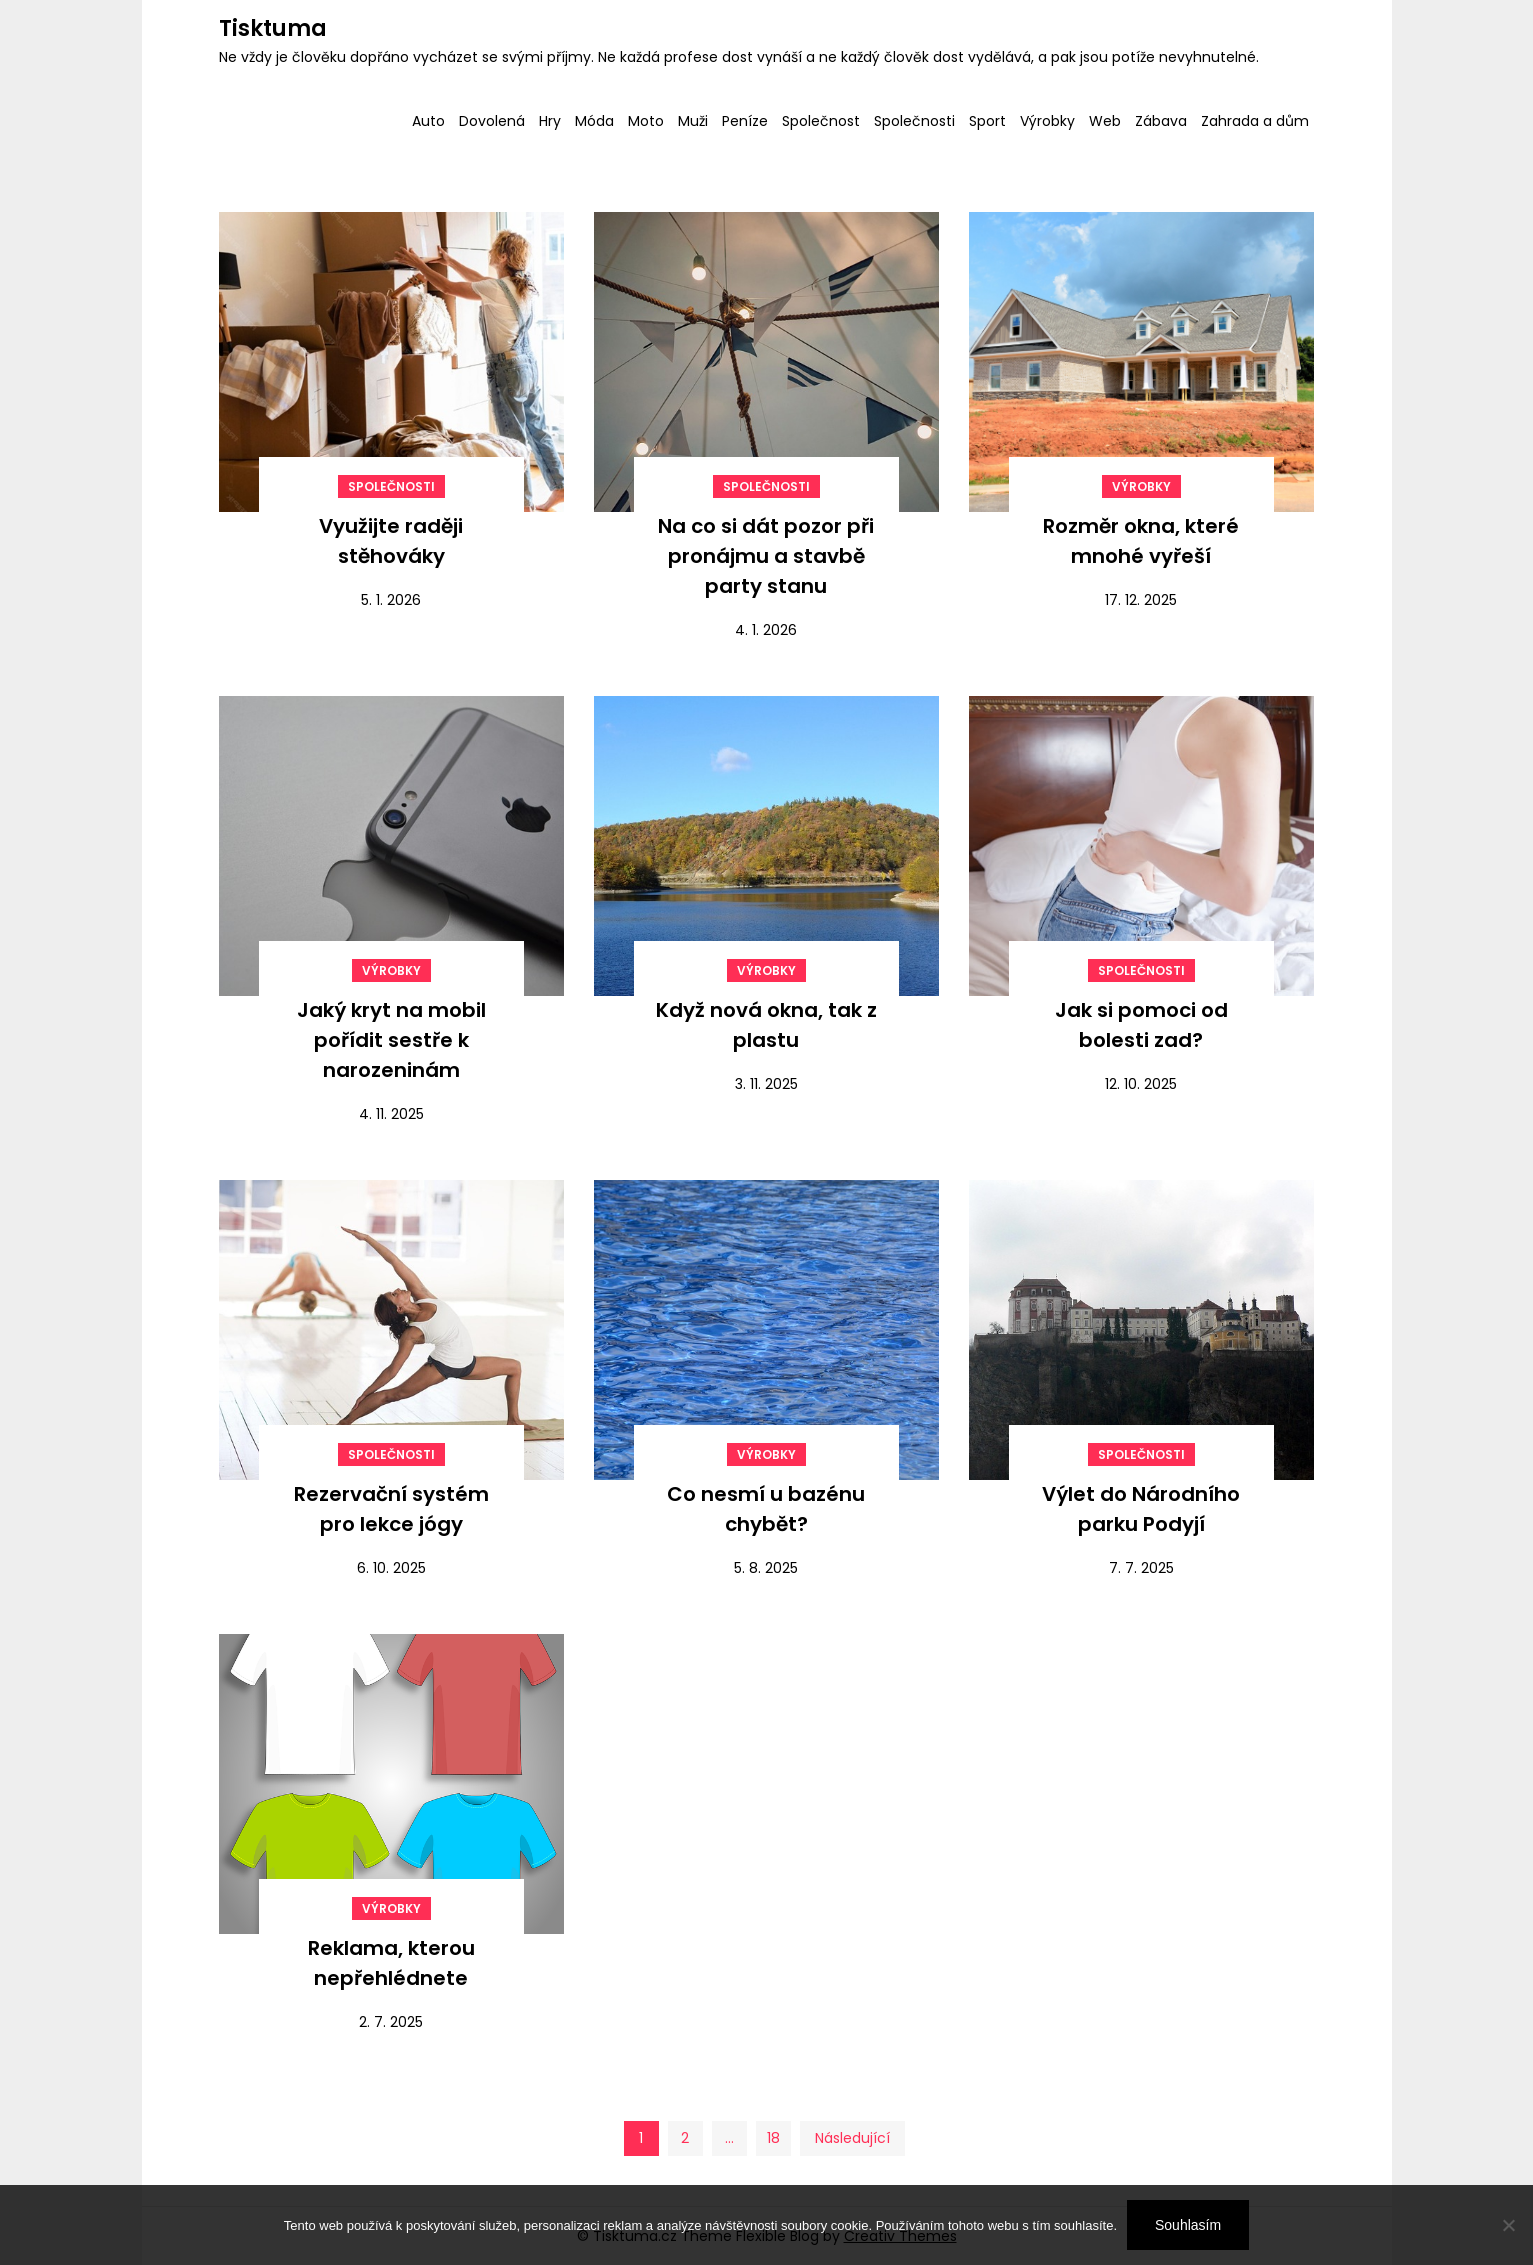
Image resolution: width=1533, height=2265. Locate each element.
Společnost (821, 121)
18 (773, 2138)
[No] (1508, 2225)
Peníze (745, 121)
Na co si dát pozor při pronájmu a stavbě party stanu (766, 556)
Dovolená (492, 121)
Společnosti (914, 121)
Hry (550, 121)
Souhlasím (1188, 2225)
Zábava (1161, 121)
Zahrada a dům (1255, 121)
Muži (693, 121)
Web (1105, 121)
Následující (852, 2138)
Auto (428, 121)
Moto (646, 121)
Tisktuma (273, 28)
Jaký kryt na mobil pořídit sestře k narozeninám (391, 1040)
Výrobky (1047, 121)
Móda (594, 121)
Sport (987, 121)
